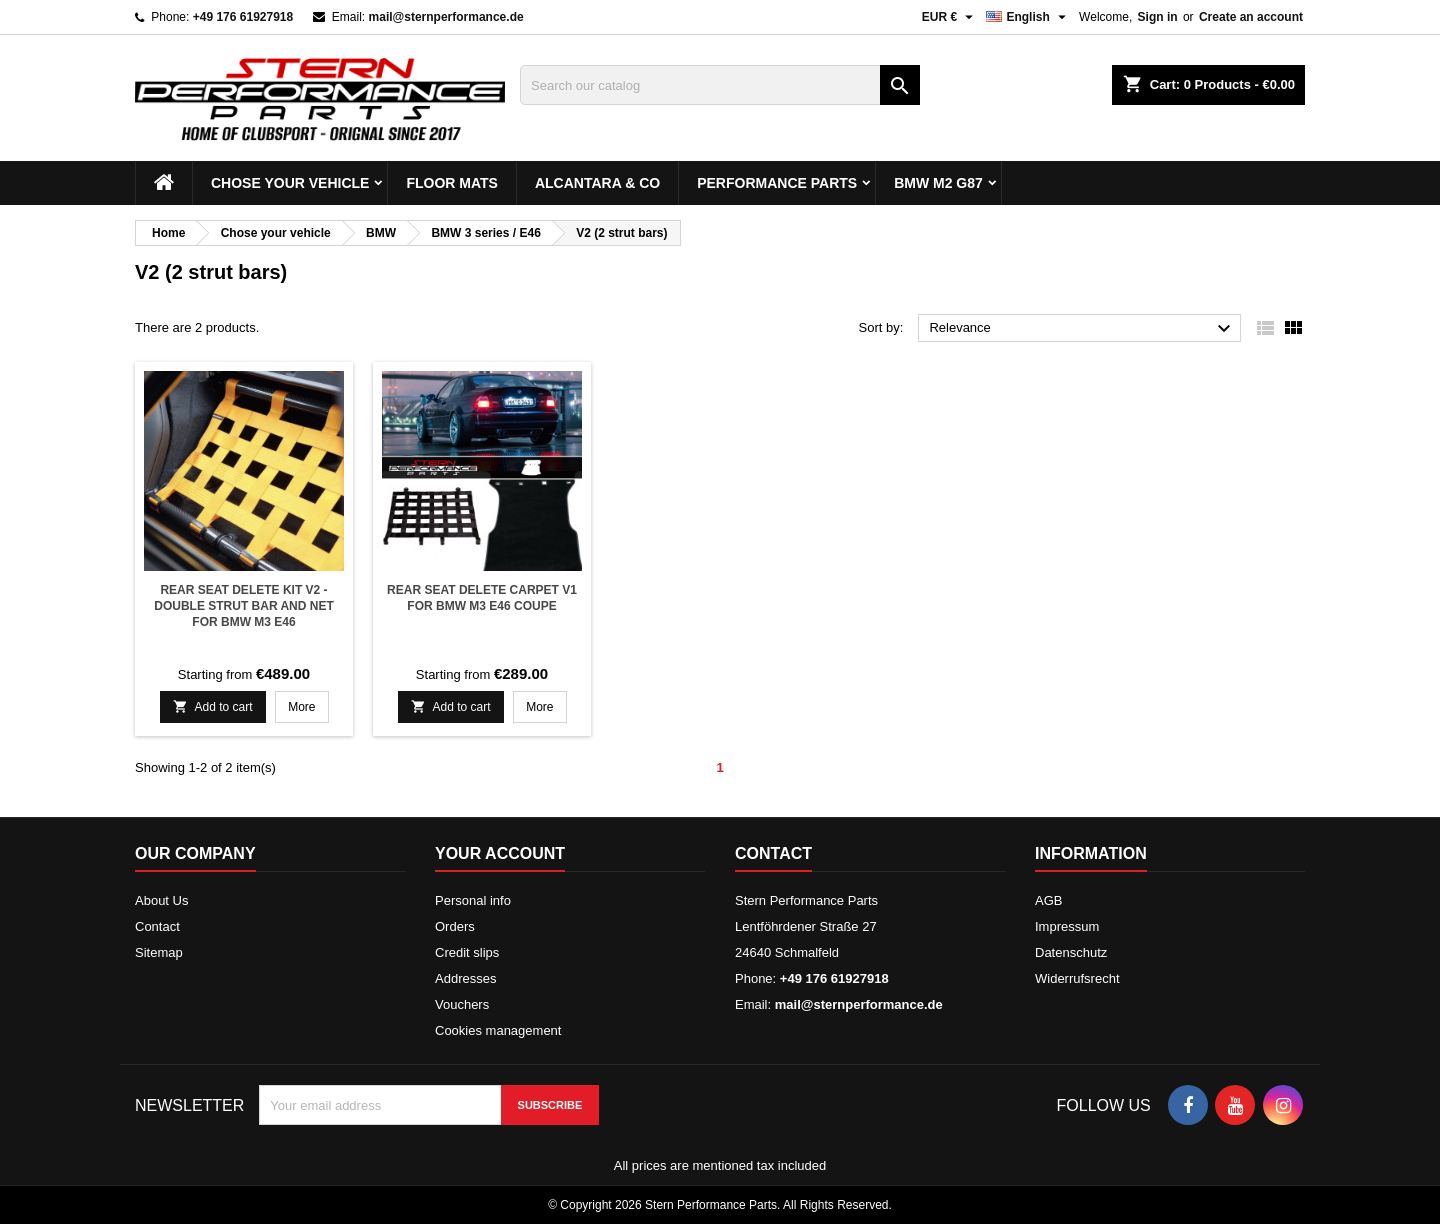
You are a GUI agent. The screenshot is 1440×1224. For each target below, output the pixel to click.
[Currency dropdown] (950, 17)
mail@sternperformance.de (446, 17)
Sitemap (159, 952)
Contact (157, 926)
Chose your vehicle (290, 183)
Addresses (465, 978)
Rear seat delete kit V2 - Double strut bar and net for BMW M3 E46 (244, 606)
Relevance (1082, 329)
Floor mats (452, 183)
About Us (161, 900)
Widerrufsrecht (1077, 978)
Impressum (1067, 926)
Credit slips (467, 952)
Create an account (1251, 17)
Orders (455, 926)
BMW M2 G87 (938, 183)
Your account (500, 853)
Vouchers (462, 1004)
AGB (1048, 900)
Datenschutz (1071, 952)
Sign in (1158, 17)
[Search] (720, 85)
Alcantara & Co (597, 183)
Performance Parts (777, 183)
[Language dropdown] (1028, 17)
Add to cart (213, 706)
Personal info (473, 900)
